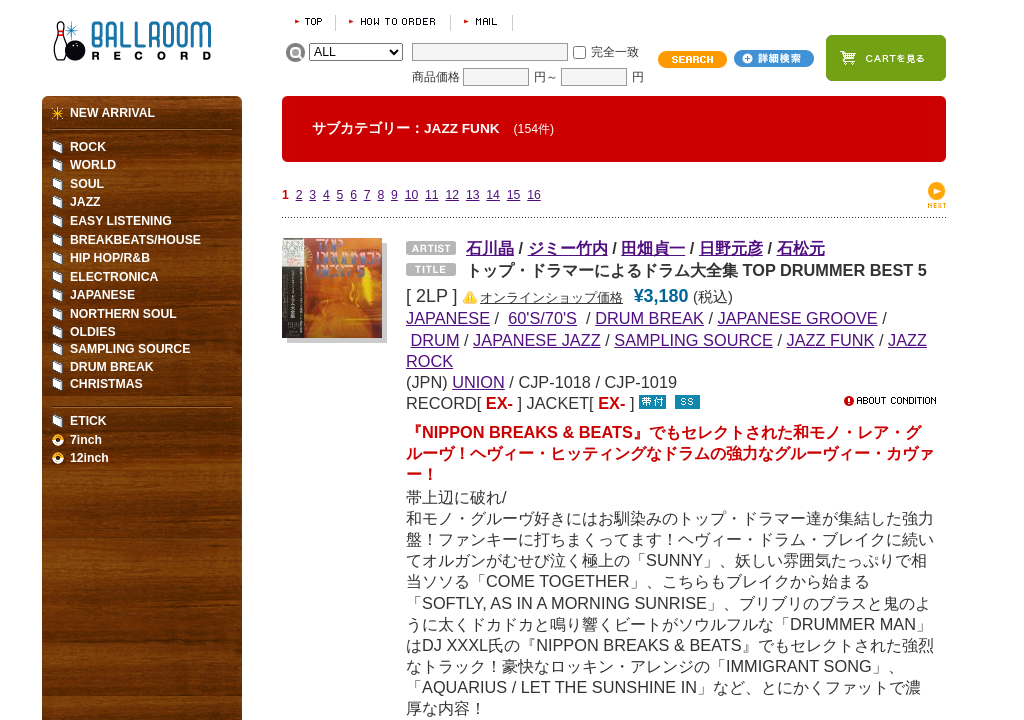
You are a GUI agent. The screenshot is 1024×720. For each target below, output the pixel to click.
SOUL (87, 184)
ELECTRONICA (114, 277)
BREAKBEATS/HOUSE (135, 240)
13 (473, 195)
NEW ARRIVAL (112, 113)
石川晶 (490, 248)
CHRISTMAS (106, 384)
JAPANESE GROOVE (798, 318)
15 (514, 195)
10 (412, 195)
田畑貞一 (653, 248)
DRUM (435, 340)
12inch (89, 458)
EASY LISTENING (121, 221)
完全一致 (615, 52)
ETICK (88, 421)
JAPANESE (102, 295)
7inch (86, 440)
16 (534, 195)
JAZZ (85, 202)
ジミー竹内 (568, 248)
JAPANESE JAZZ (537, 340)
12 (452, 195)
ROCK (88, 147)
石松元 (801, 248)
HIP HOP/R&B (110, 258)
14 (493, 195)
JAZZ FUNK (831, 340)
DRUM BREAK (649, 318)
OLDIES (93, 332)
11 (432, 195)
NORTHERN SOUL (123, 314)
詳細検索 (774, 58)
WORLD (93, 165)
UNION (478, 382)
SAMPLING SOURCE (693, 340)
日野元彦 (731, 248)
